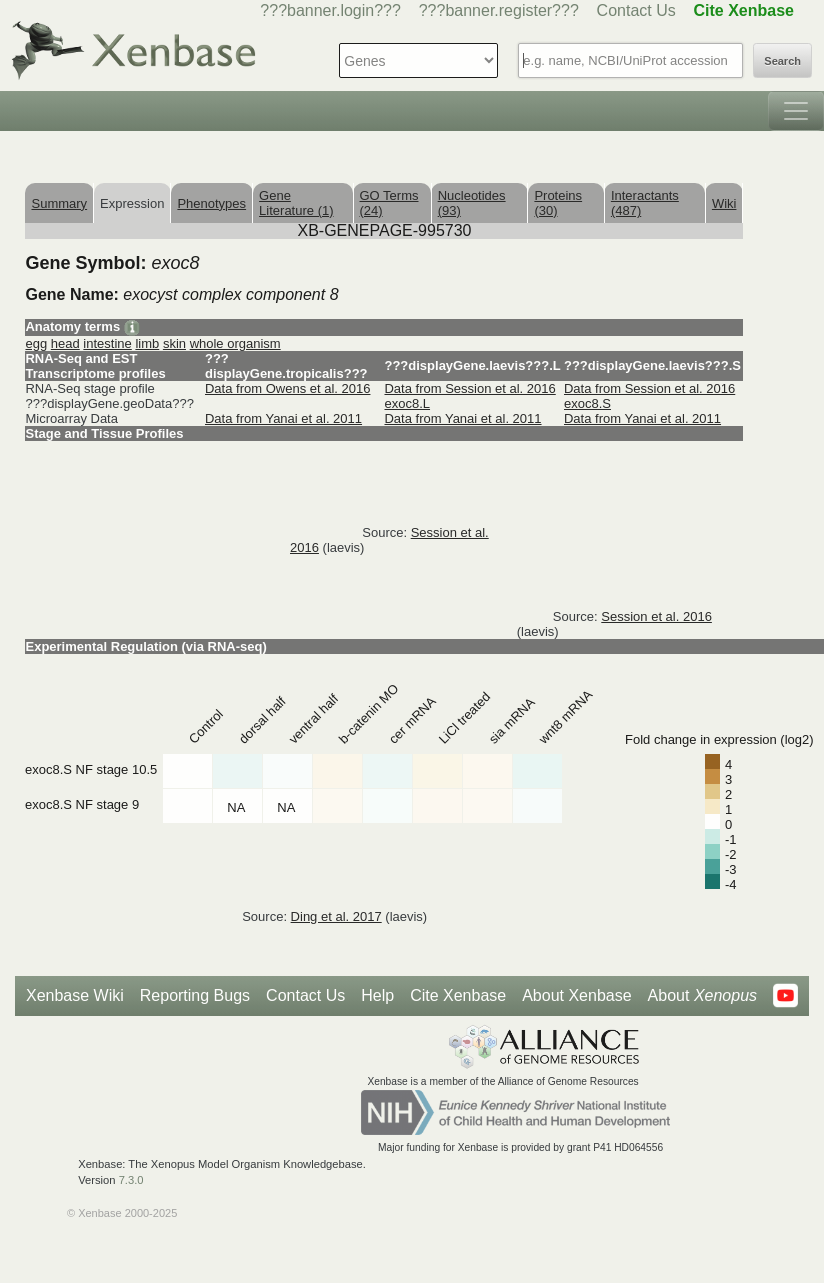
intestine (107, 343)
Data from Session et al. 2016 (469, 388)
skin (174, 343)
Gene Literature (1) (296, 203)
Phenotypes (211, 203)
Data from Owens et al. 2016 (287, 388)
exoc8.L (407, 403)
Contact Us (636, 10)
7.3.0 (131, 1180)
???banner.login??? (330, 10)
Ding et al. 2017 (336, 916)
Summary (59, 203)
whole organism (235, 343)
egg (36, 343)
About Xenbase (576, 995)
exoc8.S (587, 403)
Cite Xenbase (458, 995)
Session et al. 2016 (656, 616)
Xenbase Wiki (75, 995)
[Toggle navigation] (796, 111)
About (702, 996)
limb (147, 343)
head (65, 343)
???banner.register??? (499, 10)
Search (782, 61)
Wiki (724, 203)
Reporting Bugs (195, 995)
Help (377, 995)
